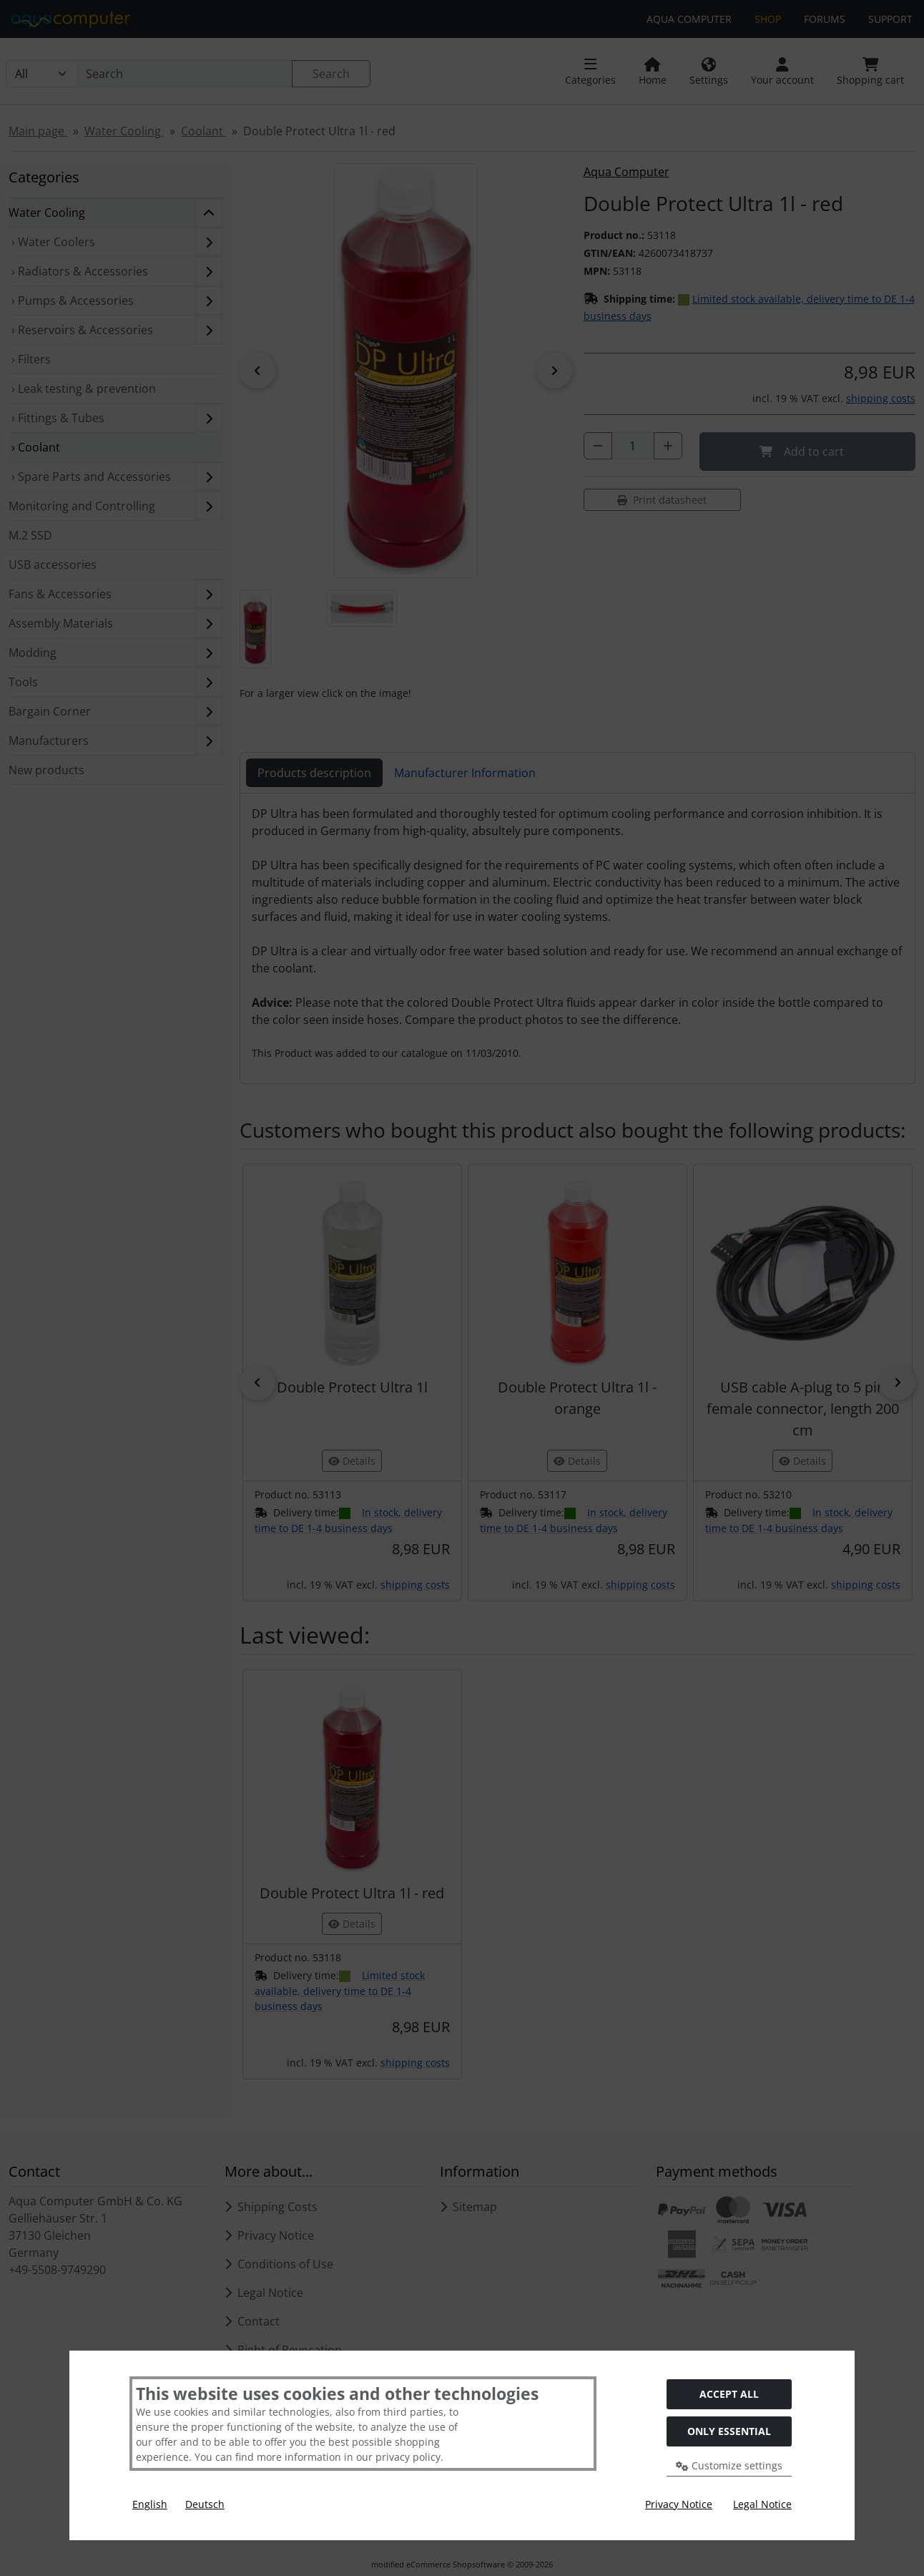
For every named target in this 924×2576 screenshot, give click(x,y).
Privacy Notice (678, 2504)
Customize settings (729, 2465)
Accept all (729, 2394)
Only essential (729, 2431)
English (149, 2504)
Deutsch (205, 2504)
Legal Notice (762, 2504)
